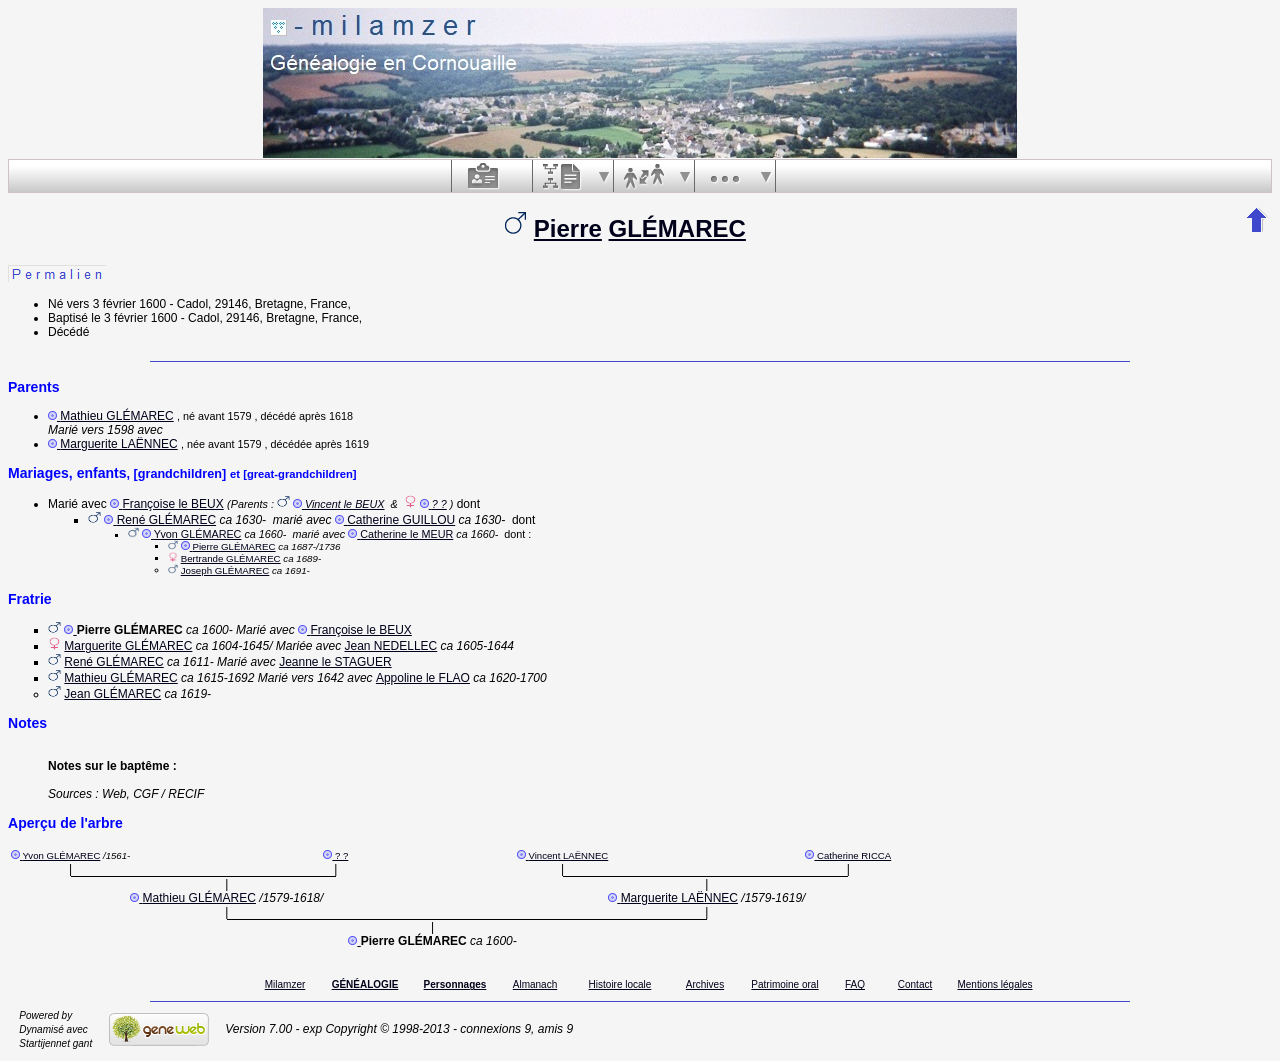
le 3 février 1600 (134, 318)
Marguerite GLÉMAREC (128, 646)
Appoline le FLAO (423, 678)
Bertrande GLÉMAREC (231, 558)
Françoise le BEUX (172, 504)
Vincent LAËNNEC (568, 855)
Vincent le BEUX (345, 504)
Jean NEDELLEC (391, 646)
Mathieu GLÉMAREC (116, 416)
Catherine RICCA (854, 855)
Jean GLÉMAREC (112, 694)
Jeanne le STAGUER (335, 662)
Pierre (568, 228)
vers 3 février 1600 (116, 304)
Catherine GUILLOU (401, 520)
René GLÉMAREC (166, 520)
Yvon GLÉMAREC (198, 534)
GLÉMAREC (677, 228)
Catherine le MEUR (406, 534)
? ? (439, 504)
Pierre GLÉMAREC (233, 546)
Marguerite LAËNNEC (118, 444)
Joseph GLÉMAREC (225, 570)
